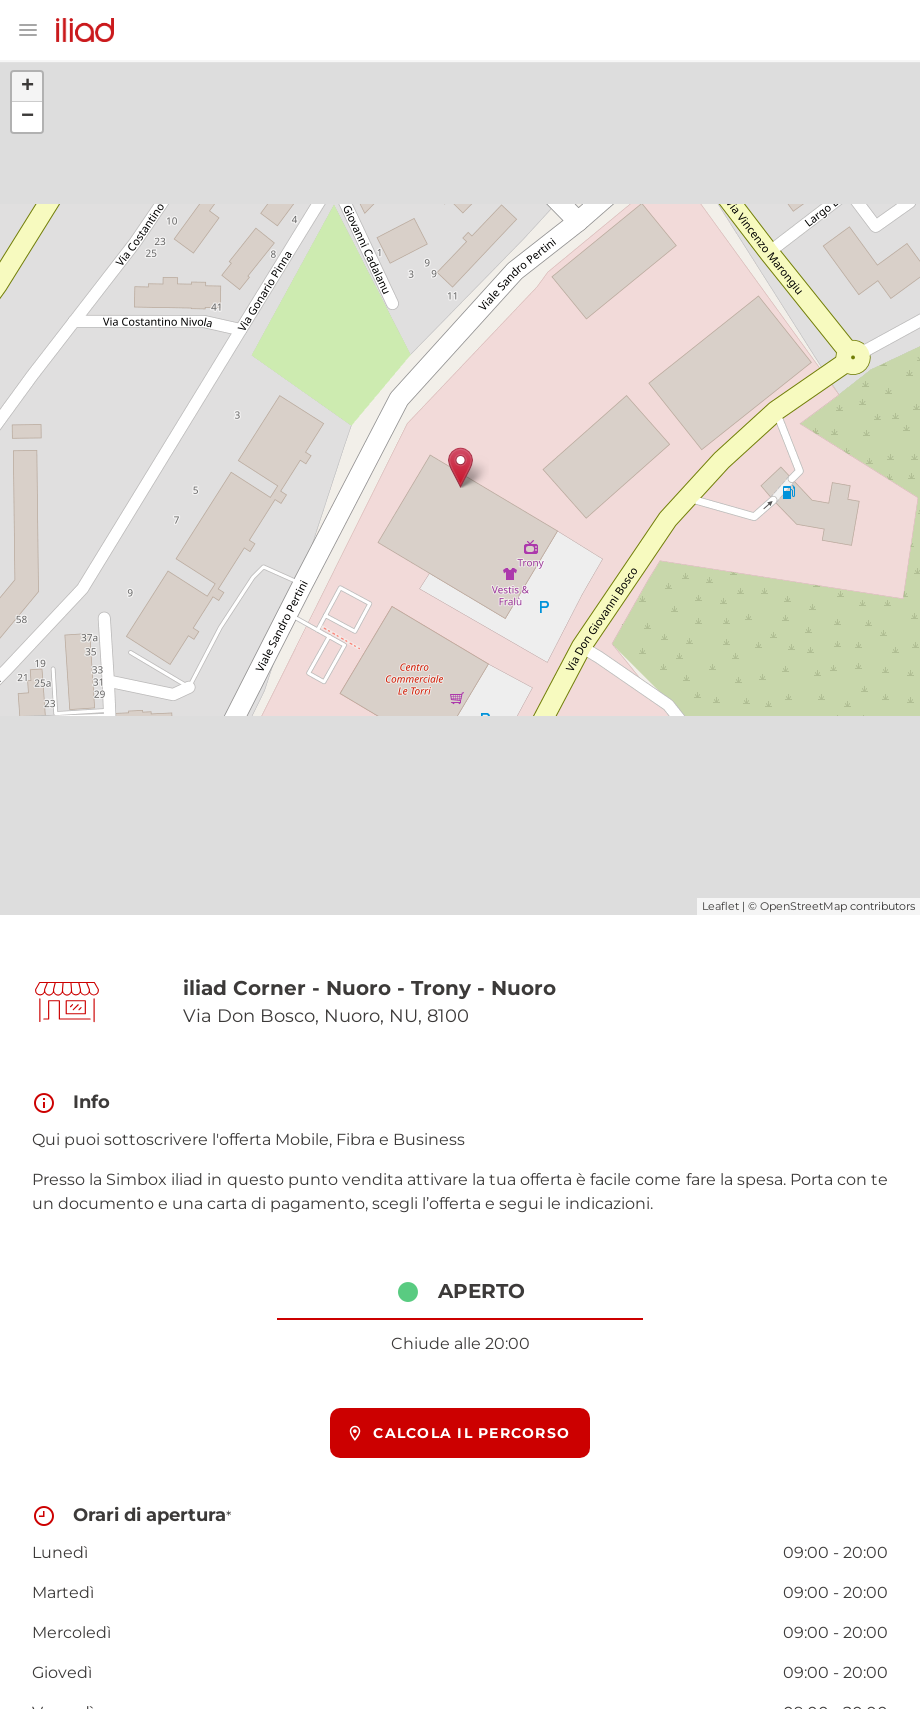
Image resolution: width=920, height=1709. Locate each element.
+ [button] (27, 87)
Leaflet (720, 906)
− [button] (27, 117)
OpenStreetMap (803, 906)
